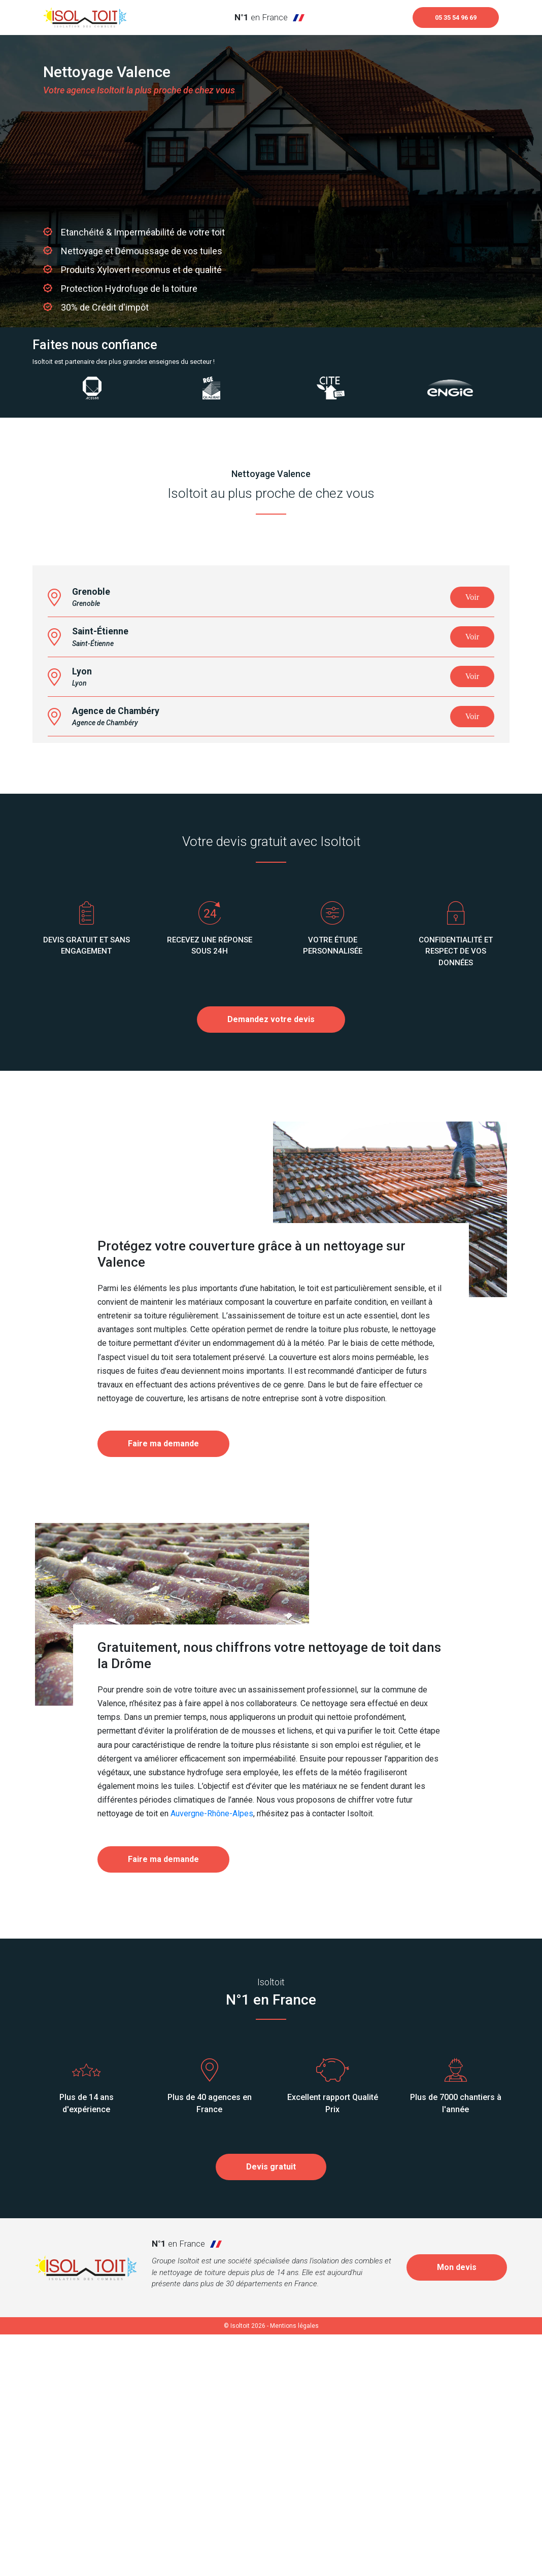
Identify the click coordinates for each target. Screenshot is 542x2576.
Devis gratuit (271, 2408)
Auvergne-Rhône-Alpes (212, 2055)
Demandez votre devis (271, 1261)
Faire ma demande (163, 1685)
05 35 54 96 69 (447, 19)
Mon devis (457, 2509)
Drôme (131, 1905)
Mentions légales (294, 2567)
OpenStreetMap (451, 804)
